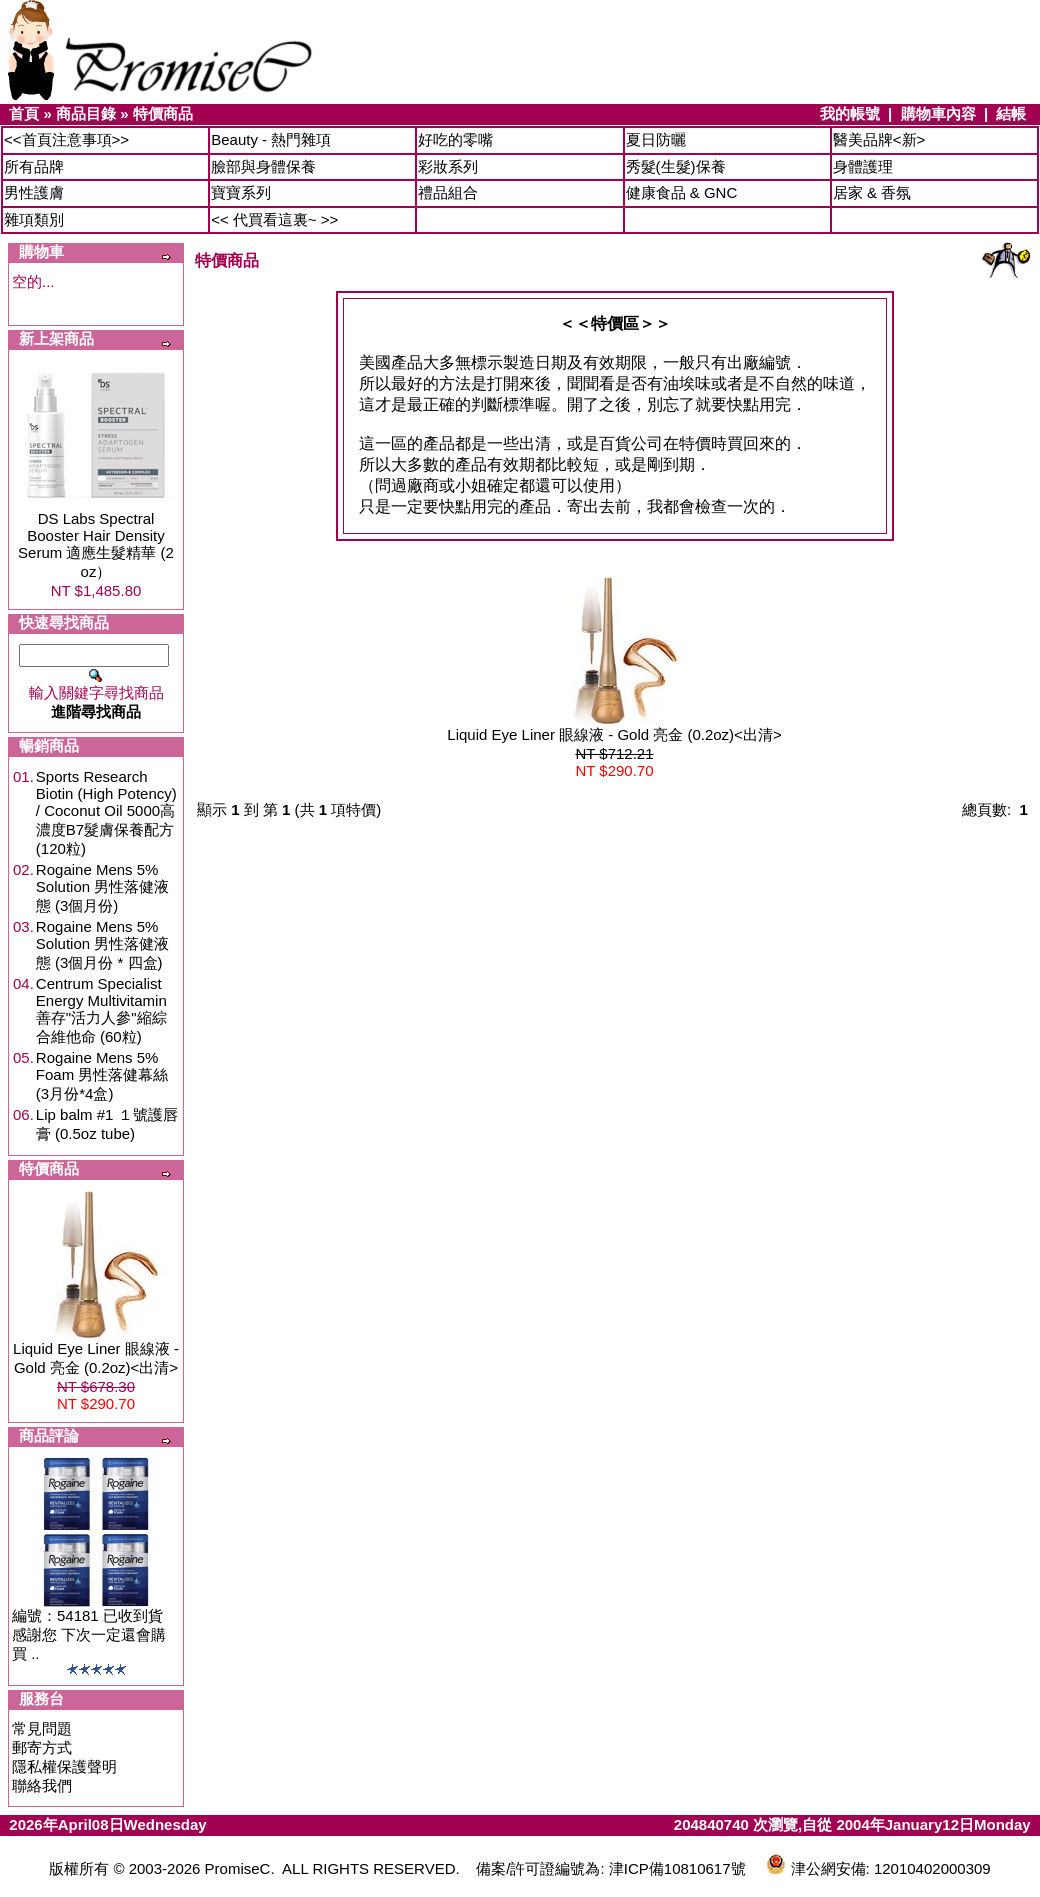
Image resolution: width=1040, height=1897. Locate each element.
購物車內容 (938, 113)
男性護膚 (34, 192)
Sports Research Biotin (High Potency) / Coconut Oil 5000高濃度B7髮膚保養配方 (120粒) (106, 812)
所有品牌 (34, 166)
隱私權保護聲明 (64, 1766)
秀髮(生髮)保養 (676, 166)
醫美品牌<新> (879, 139)
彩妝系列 (448, 166)
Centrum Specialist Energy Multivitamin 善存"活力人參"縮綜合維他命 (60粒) (101, 1010)
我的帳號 (850, 113)
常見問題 (42, 1728)
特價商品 (163, 113)
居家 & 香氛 (872, 192)
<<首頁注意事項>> (66, 139)
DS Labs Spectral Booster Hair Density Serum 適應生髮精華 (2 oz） (96, 545)
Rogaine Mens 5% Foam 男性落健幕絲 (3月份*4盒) (102, 1075)
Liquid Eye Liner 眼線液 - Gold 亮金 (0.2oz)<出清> (614, 734)
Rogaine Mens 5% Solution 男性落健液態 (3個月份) (102, 887)
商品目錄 (86, 113)
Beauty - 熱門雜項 (271, 139)
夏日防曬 (656, 139)
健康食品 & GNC (682, 192)
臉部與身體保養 (263, 166)
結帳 (1011, 113)
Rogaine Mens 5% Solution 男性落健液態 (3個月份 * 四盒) (102, 944)
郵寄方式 (42, 1747)
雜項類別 (34, 219)
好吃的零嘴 (455, 139)
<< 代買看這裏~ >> (274, 219)
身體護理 (863, 166)
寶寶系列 (241, 192)
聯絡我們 (42, 1785)
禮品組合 (448, 192)
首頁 (24, 113)
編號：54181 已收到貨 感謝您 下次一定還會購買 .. (89, 1634)
